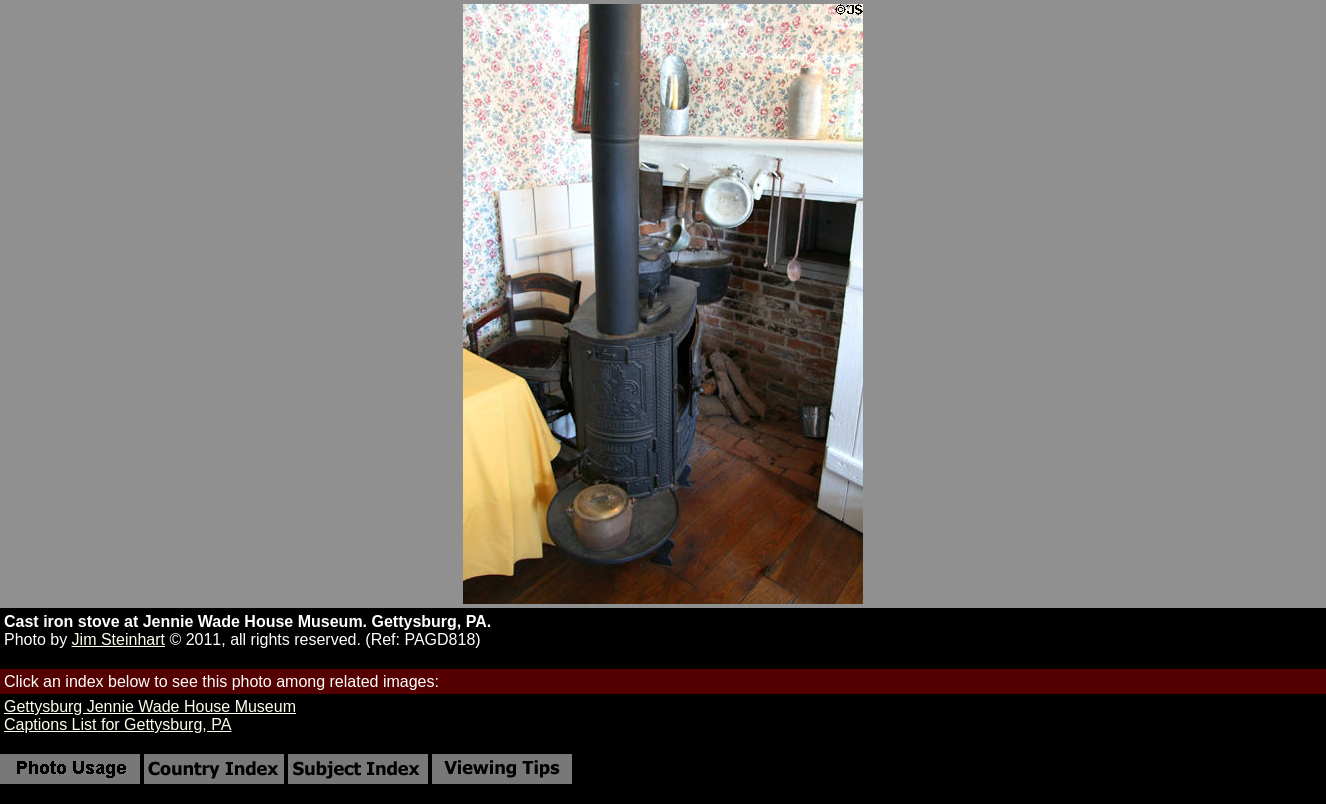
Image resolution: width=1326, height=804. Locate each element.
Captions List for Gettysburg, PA (117, 724)
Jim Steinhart (118, 639)
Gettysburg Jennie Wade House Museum (150, 706)
